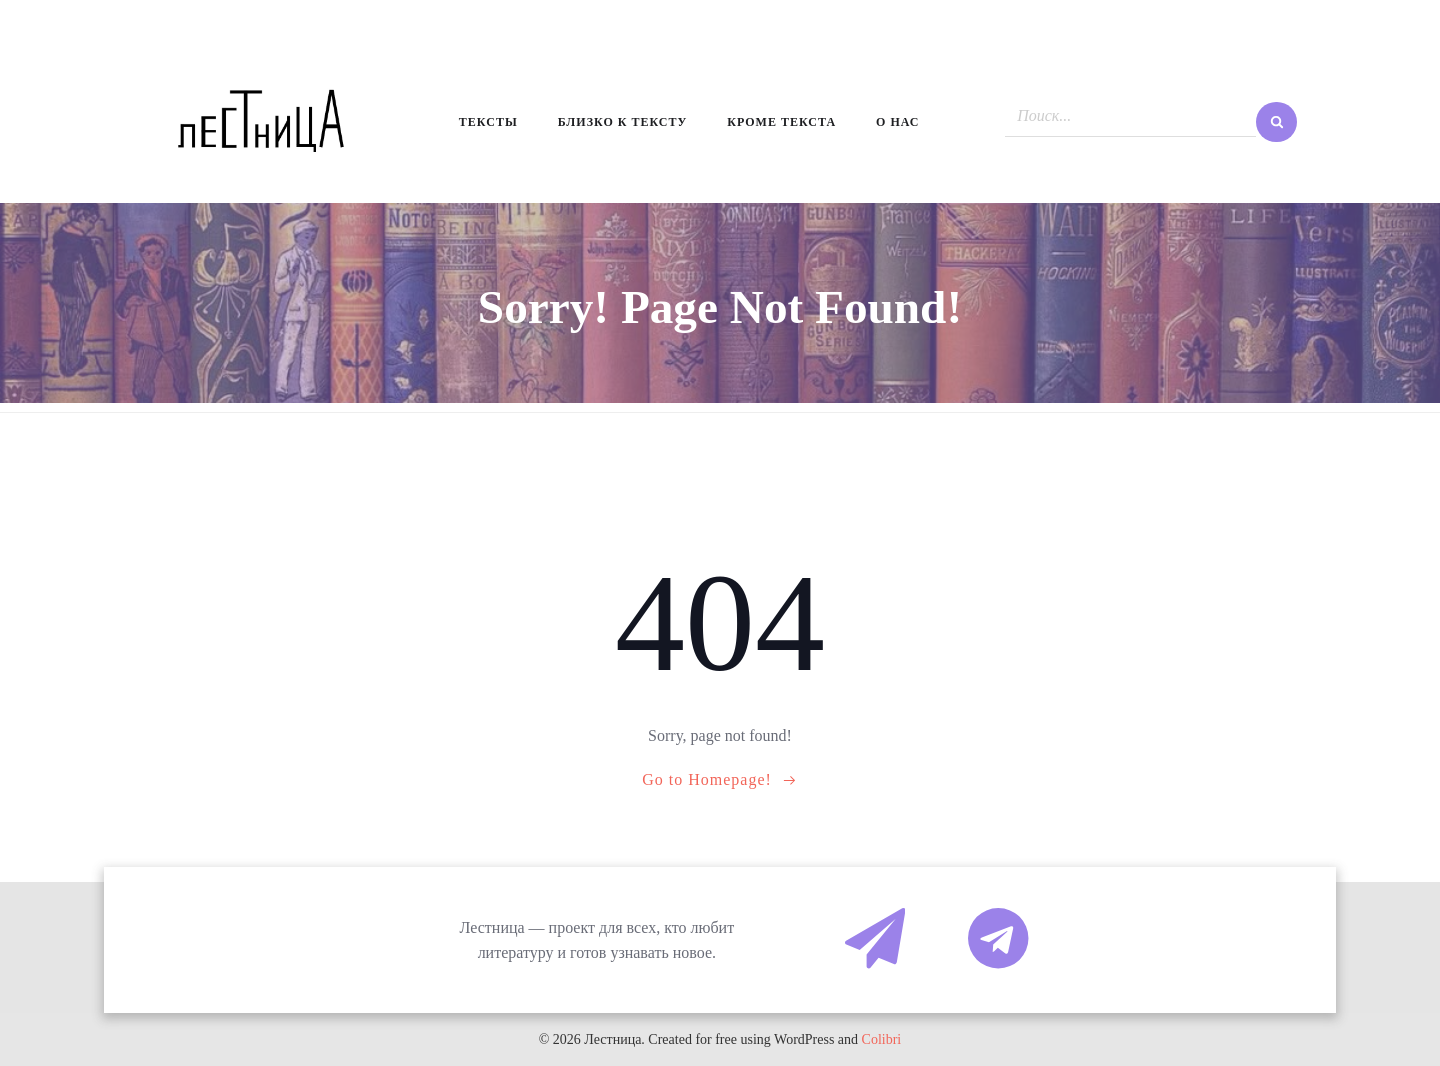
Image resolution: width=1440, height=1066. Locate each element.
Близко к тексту (623, 122)
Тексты (488, 122)
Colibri (882, 1039)
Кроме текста (781, 122)
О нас (897, 122)
